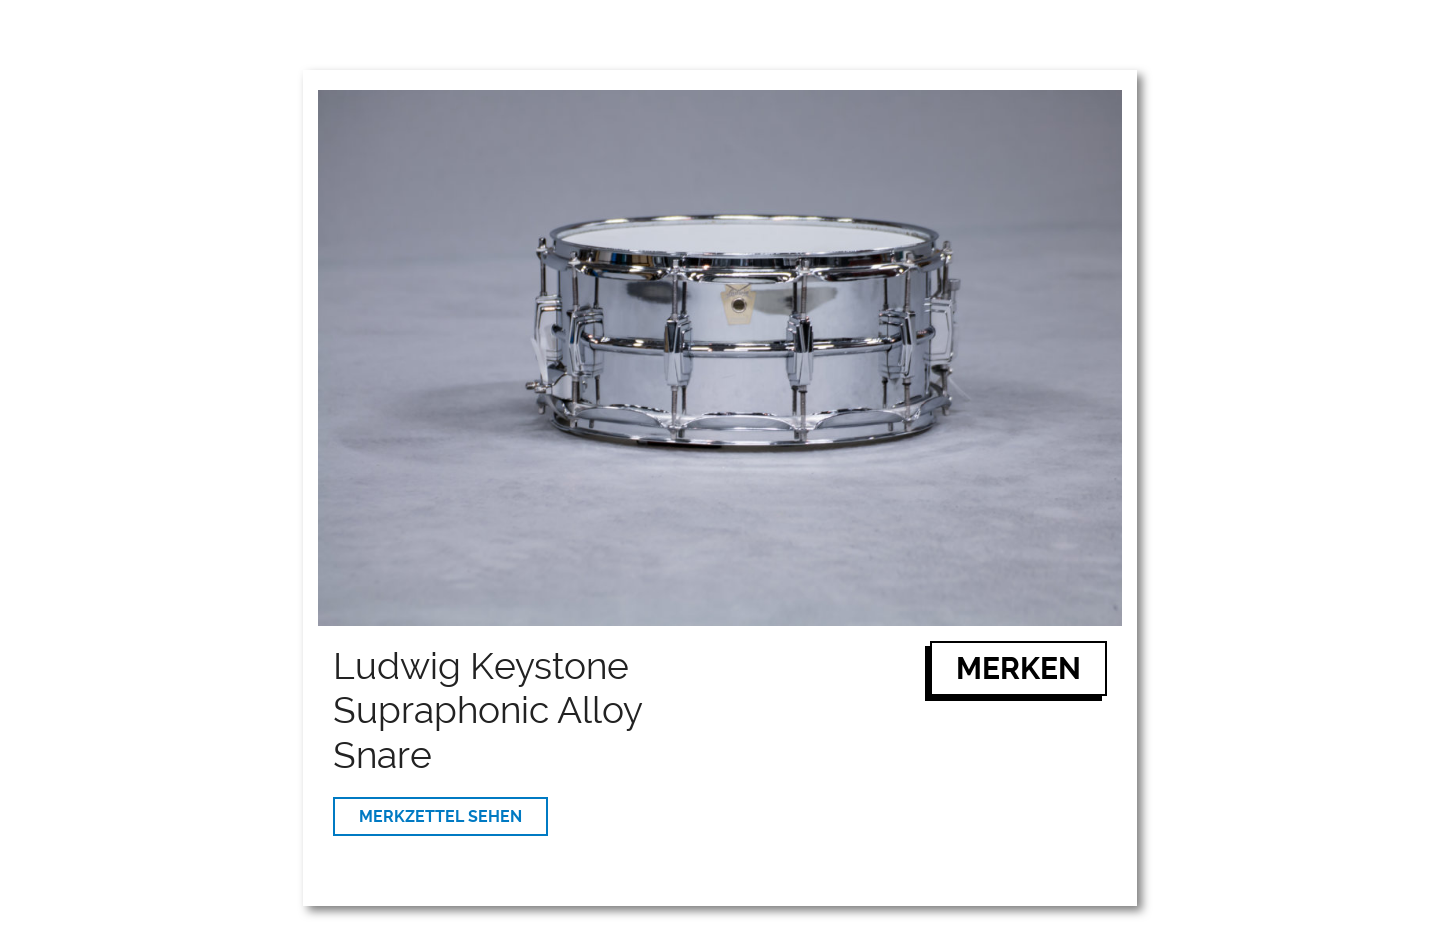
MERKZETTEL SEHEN (440, 816)
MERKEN (1018, 668)
